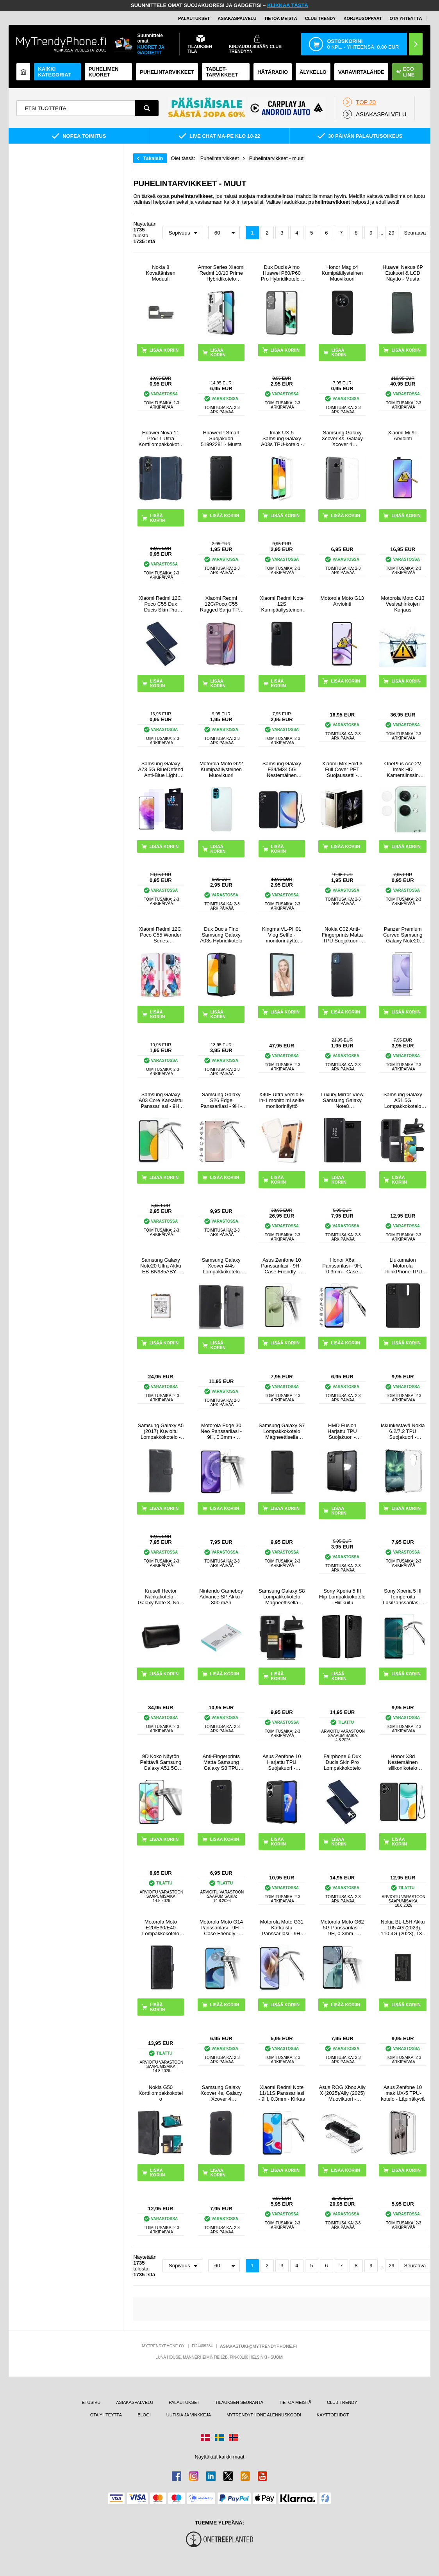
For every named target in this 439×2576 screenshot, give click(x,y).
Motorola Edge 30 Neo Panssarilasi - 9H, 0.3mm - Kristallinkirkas (221, 1431)
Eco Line (405, 72)
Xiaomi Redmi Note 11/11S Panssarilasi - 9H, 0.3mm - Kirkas (282, 2093)
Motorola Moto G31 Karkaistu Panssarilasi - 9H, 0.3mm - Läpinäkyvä (282, 1927)
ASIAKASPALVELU (237, 18)
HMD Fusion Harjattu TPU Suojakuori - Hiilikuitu (342, 1431)
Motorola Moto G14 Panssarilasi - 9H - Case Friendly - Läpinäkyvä (221, 1927)
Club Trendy (320, 18)
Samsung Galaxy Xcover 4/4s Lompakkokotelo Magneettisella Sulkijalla (221, 1266)
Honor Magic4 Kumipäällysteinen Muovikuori (342, 273)
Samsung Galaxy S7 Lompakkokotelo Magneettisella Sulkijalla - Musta (282, 1431)
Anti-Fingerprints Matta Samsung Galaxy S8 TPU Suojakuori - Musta (221, 1762)
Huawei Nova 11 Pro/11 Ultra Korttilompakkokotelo (161, 438)
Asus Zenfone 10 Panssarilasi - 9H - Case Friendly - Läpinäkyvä (281, 1266)
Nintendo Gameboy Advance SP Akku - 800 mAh (221, 1596)
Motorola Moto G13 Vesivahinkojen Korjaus (403, 604)
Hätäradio (272, 72)
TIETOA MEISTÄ (280, 18)
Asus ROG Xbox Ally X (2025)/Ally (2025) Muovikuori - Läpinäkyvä (342, 2093)
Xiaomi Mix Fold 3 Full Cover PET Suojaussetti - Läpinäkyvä (342, 769)
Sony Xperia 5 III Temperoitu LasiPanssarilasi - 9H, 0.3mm (403, 1596)
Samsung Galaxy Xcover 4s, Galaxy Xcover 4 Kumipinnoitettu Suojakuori (221, 2093)
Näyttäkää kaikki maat (219, 2457)
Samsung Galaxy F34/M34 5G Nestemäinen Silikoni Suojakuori (281, 769)
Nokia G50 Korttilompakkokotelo (161, 2093)
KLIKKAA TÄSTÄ (287, 5)
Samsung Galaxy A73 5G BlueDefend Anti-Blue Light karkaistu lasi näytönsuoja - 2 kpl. (161, 769)
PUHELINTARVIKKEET (167, 72)
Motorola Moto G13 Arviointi (342, 601)
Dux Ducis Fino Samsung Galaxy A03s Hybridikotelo (221, 935)
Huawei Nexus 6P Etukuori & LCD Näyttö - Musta (403, 273)
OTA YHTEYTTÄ (406, 18)
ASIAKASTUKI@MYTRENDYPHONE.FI (258, 2346)
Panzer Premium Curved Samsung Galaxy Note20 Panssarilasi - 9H (402, 935)
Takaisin (153, 158)
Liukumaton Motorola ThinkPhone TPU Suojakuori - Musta (403, 1266)
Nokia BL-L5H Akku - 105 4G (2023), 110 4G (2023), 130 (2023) (403, 1927)
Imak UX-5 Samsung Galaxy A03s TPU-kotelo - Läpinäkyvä (281, 438)
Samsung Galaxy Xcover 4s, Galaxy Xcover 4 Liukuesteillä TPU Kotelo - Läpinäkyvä (342, 438)
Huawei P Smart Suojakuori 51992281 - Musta (221, 438)
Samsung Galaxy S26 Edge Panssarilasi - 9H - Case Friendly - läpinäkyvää (221, 1100)
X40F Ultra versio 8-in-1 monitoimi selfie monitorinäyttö (281, 1100)
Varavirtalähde (361, 72)
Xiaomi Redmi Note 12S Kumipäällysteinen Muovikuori (281, 604)
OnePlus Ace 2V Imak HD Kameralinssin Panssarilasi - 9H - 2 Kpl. (403, 769)
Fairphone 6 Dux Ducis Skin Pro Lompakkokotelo (342, 1762)
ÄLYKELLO (313, 72)
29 (391, 233)
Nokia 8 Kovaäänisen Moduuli (160, 273)
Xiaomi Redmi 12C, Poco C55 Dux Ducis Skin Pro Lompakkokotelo (160, 604)
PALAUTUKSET (194, 18)
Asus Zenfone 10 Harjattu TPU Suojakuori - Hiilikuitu (281, 1762)
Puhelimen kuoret (104, 72)
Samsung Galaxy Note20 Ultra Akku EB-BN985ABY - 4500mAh (160, 1266)
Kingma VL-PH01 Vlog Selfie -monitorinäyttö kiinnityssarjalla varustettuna (281, 935)
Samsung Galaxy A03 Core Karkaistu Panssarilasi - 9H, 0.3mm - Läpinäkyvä (161, 1100)
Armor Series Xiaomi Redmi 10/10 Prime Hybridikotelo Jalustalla (221, 273)
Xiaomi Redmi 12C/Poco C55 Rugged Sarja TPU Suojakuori (221, 604)
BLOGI (144, 2414)
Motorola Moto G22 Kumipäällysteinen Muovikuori (221, 769)
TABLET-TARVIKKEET (222, 72)
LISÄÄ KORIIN (218, 352)
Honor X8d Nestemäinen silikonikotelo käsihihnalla (403, 1762)
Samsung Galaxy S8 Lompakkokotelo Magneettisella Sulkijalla (282, 1596)
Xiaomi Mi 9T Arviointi (403, 435)
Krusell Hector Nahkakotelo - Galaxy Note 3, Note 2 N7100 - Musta (161, 1596)
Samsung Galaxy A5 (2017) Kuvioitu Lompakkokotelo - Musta (160, 1431)
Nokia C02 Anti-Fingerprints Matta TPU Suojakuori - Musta (342, 935)
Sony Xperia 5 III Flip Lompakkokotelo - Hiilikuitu (342, 1596)
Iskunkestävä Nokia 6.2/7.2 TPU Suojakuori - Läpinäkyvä (403, 1431)
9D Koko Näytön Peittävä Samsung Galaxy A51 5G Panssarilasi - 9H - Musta (160, 1762)
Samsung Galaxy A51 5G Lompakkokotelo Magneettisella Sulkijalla (403, 1100)
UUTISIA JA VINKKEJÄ (188, 2414)
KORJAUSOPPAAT (363, 18)
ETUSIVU (91, 2402)
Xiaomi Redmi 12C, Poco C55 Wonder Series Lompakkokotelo (160, 935)
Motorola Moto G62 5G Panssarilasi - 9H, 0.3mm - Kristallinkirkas (342, 1927)
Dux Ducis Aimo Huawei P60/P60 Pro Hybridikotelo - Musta (282, 273)
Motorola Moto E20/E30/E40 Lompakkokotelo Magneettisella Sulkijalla (160, 1927)
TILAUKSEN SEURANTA (239, 2402)
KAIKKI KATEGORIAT (54, 72)
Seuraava (415, 233)
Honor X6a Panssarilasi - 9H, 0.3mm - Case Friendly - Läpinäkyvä (342, 1266)
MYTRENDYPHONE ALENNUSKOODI (264, 2414)
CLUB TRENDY (342, 2402)
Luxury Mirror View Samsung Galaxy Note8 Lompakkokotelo (342, 1100)
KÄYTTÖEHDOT (333, 2414)
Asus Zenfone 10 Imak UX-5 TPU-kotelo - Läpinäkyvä (403, 2093)
